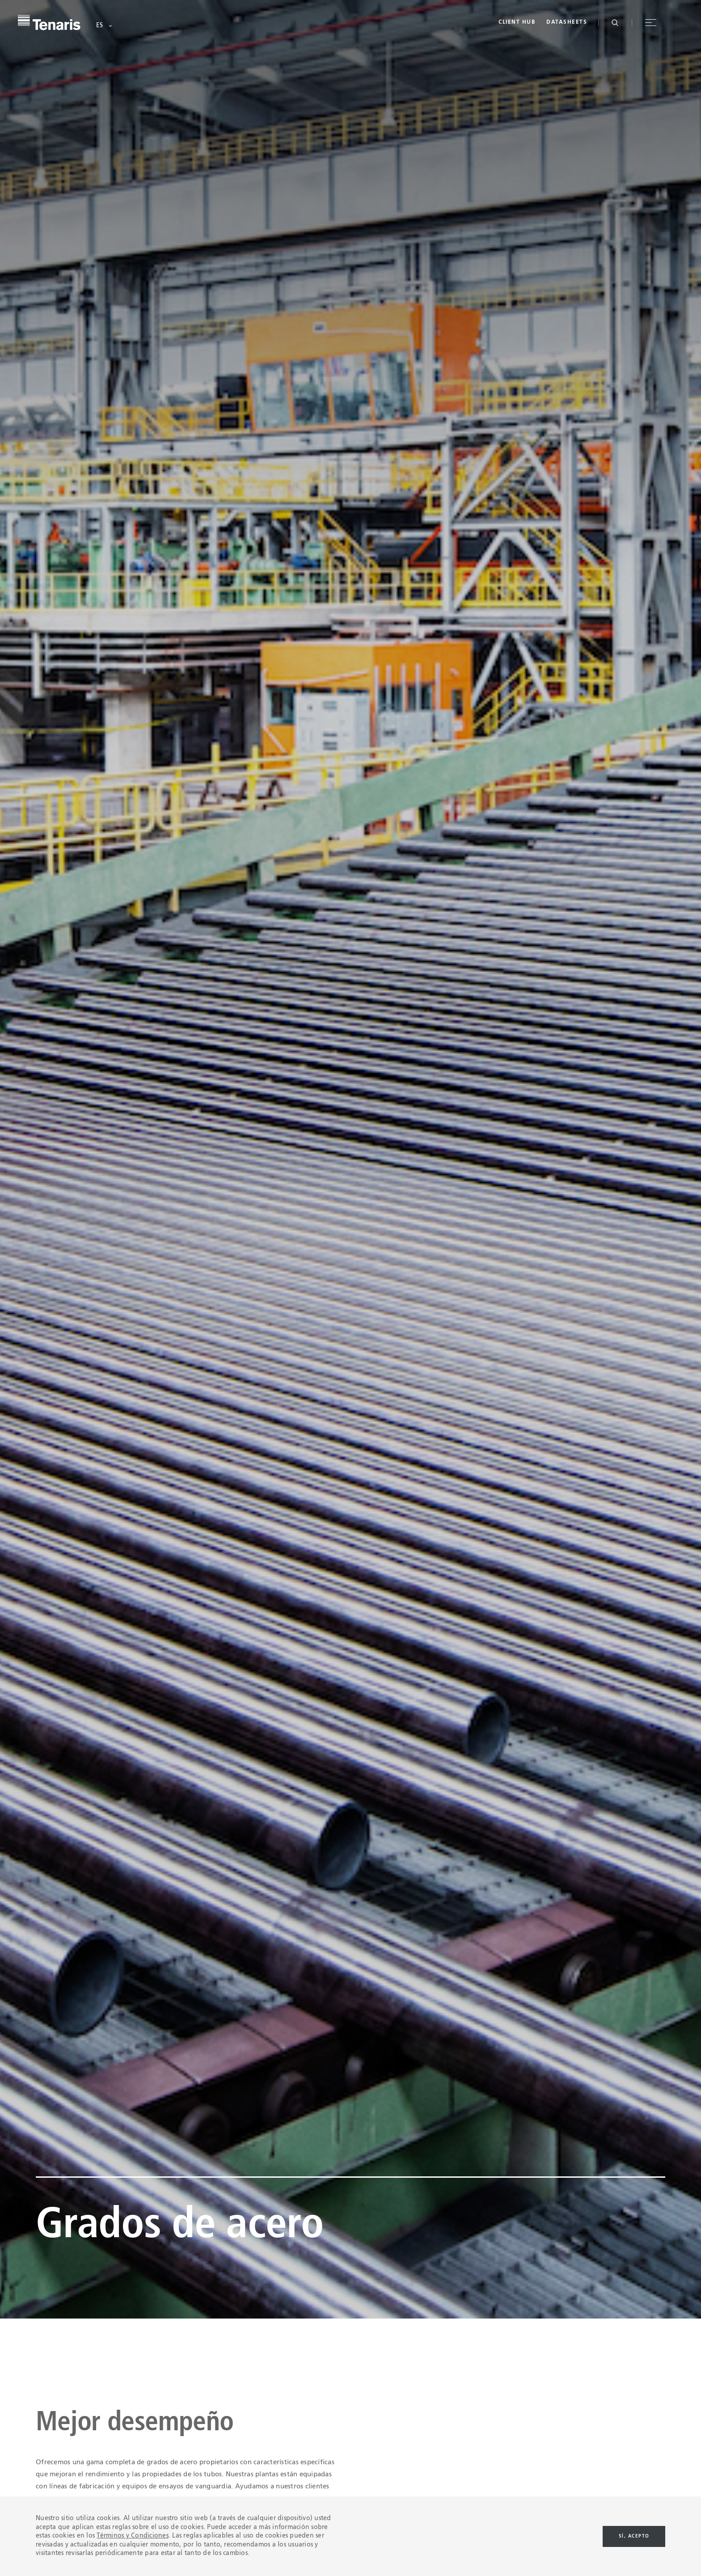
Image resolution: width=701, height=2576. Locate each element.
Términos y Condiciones (133, 2536)
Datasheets (566, 22)
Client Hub (516, 22)
